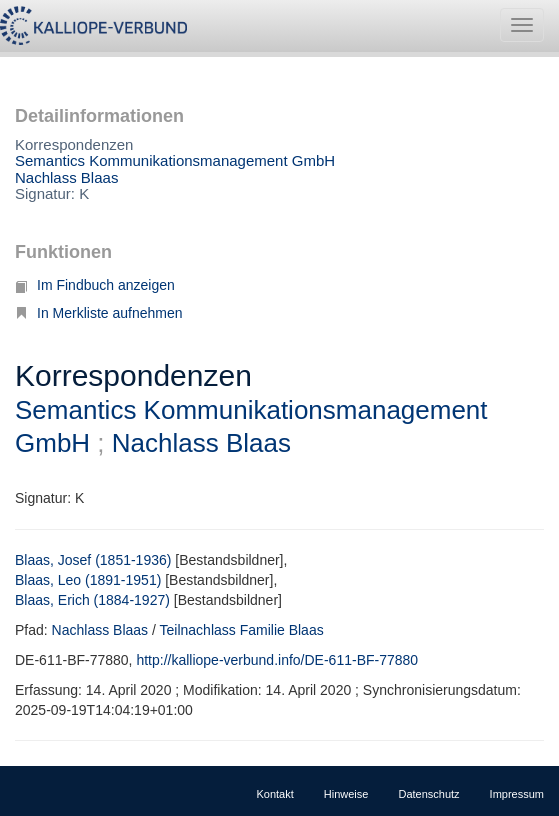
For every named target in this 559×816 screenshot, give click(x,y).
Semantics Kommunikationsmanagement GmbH (175, 160)
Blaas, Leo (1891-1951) (88, 580)
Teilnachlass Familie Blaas (242, 630)
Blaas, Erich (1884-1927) (92, 600)
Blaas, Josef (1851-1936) (93, 560)
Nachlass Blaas (66, 177)
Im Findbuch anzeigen (95, 285)
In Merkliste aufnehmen (99, 313)
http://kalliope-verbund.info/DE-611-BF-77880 (277, 660)
